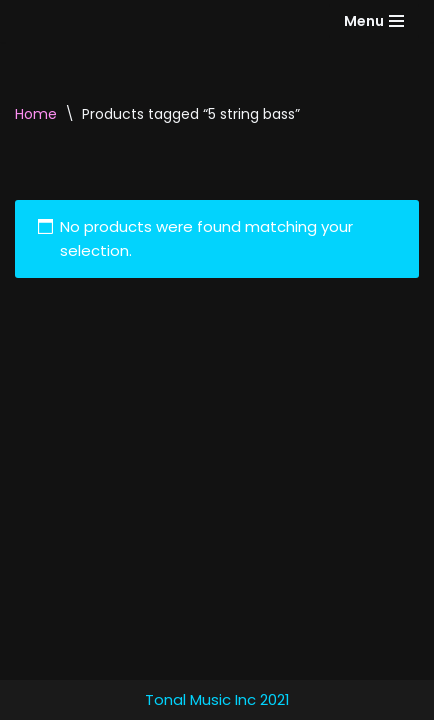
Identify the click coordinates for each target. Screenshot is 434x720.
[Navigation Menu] (374, 21)
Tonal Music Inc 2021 (217, 699)
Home (36, 114)
